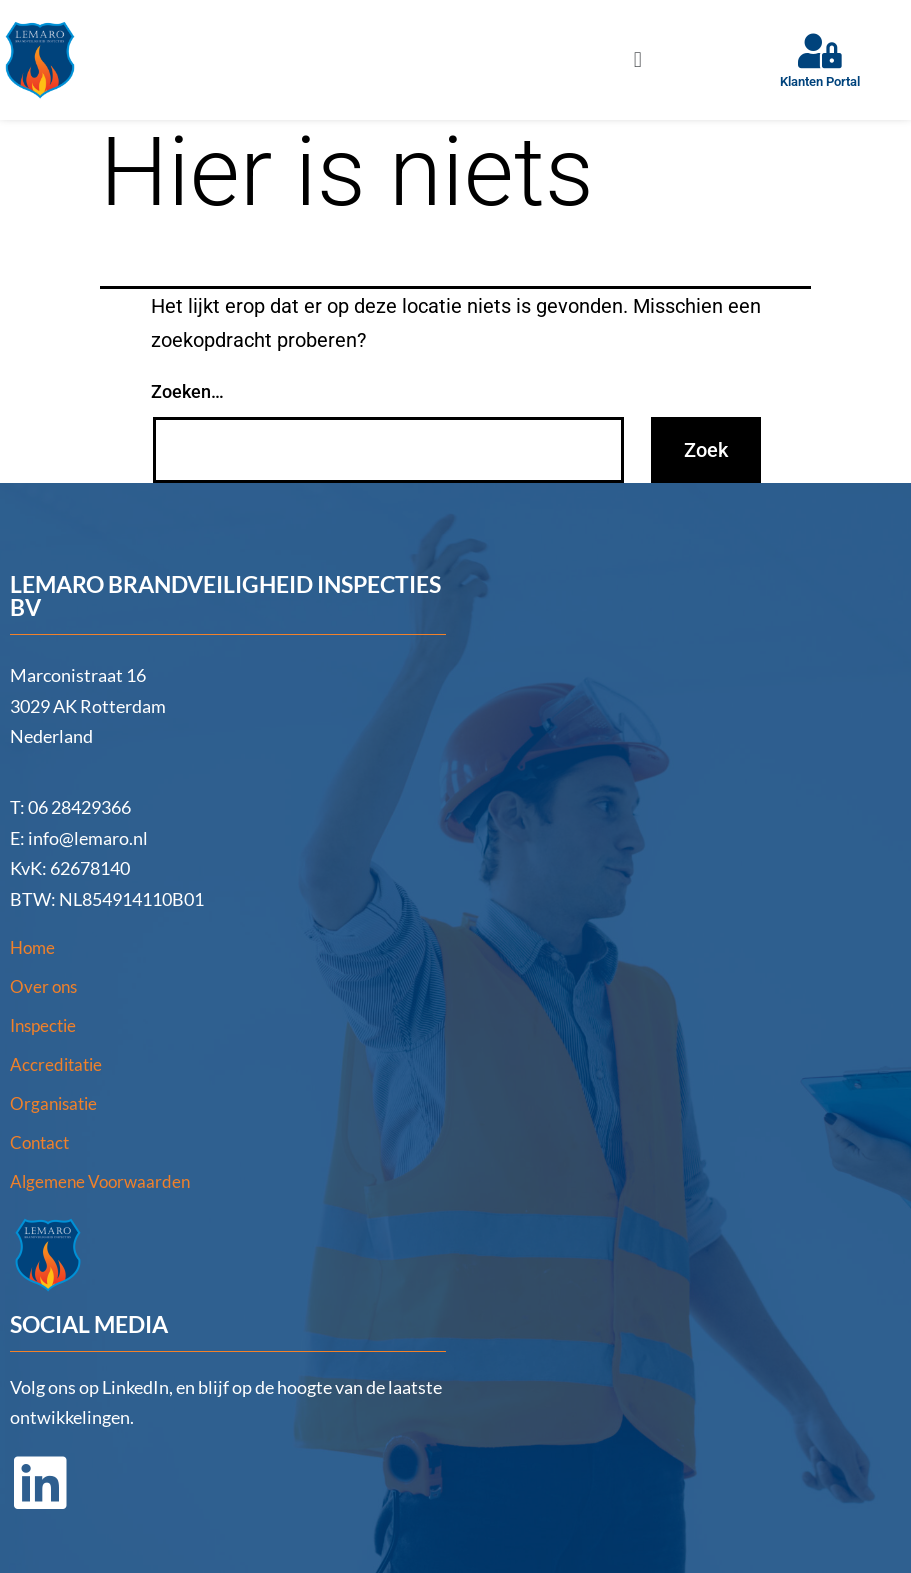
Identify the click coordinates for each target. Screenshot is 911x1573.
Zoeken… (187, 391)
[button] (637, 59)
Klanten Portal (820, 81)
